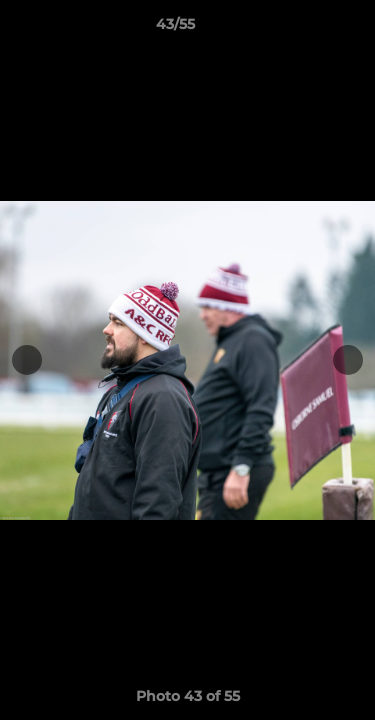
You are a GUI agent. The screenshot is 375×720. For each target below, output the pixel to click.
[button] (303, 29)
